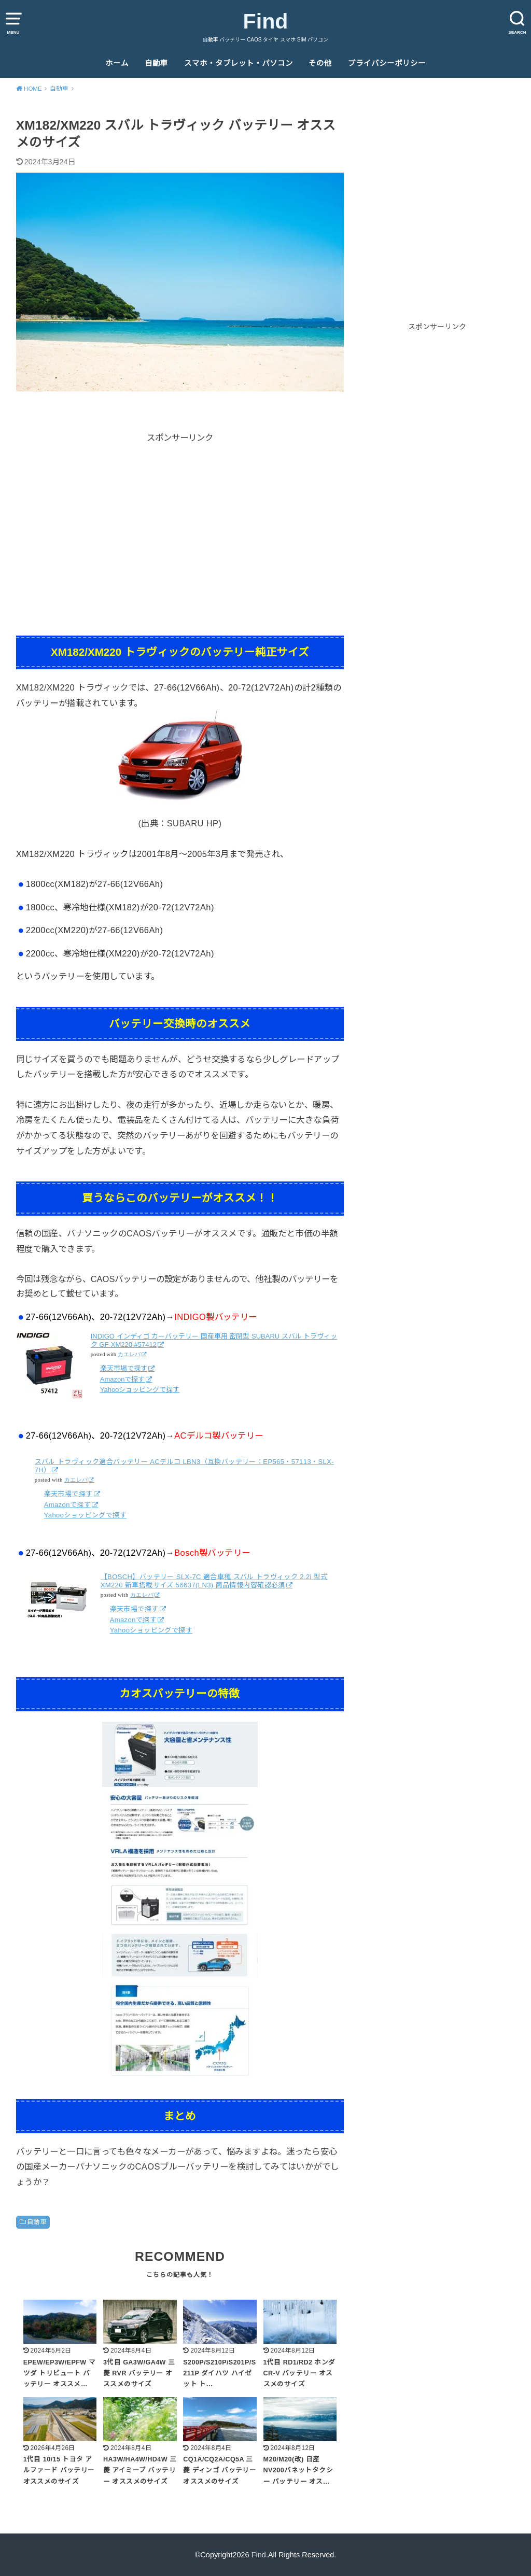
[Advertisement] (180, 517)
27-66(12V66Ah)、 (191, 687)
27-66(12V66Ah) (130, 884)
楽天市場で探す (123, 1368)
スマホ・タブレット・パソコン (238, 63)
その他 (320, 63)
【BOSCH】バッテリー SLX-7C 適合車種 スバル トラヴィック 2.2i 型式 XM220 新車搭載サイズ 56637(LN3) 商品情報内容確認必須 (214, 1581)
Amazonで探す (122, 1379)
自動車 (156, 63)
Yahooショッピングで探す (140, 1389)
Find (265, 21)
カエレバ (129, 1354)
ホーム (117, 63)
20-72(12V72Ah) (261, 687)
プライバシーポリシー (387, 63)
